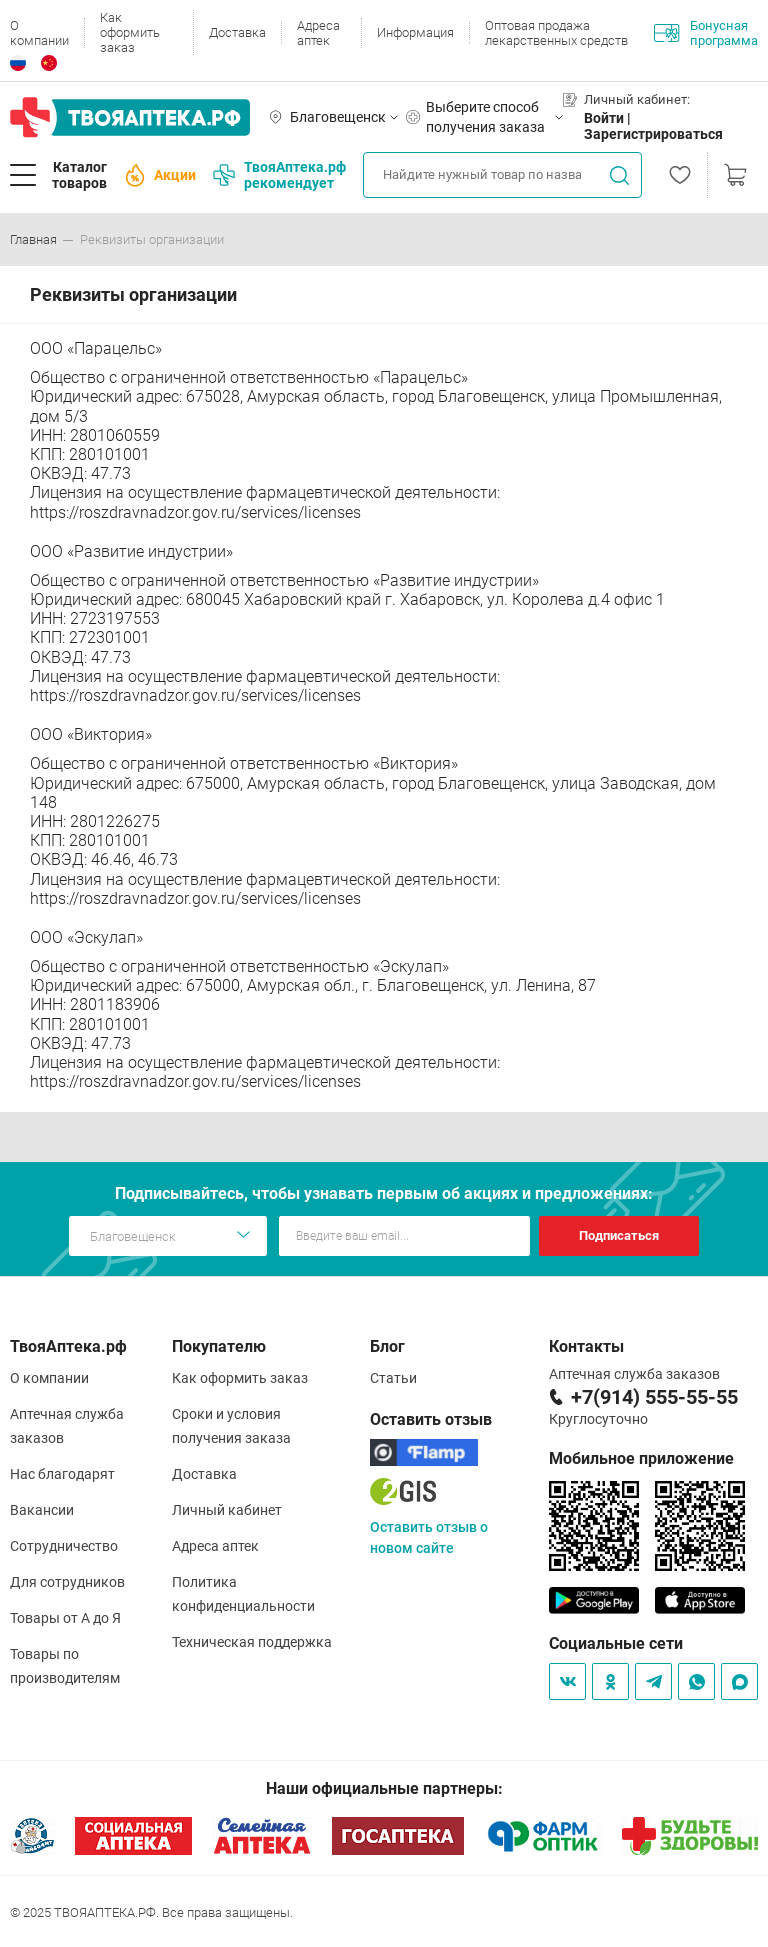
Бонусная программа (706, 33)
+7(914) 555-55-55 (654, 1397)
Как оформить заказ (130, 32)
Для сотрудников (67, 1582)
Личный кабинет (227, 1510)
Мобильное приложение (641, 1458)
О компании (39, 33)
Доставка (237, 32)
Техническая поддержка (252, 1642)
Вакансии (42, 1510)
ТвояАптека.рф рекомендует (279, 175)
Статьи (393, 1378)
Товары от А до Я (65, 1618)
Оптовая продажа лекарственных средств (556, 33)
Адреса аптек (318, 33)
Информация (415, 32)
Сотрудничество (64, 1546)
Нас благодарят (62, 1474)
